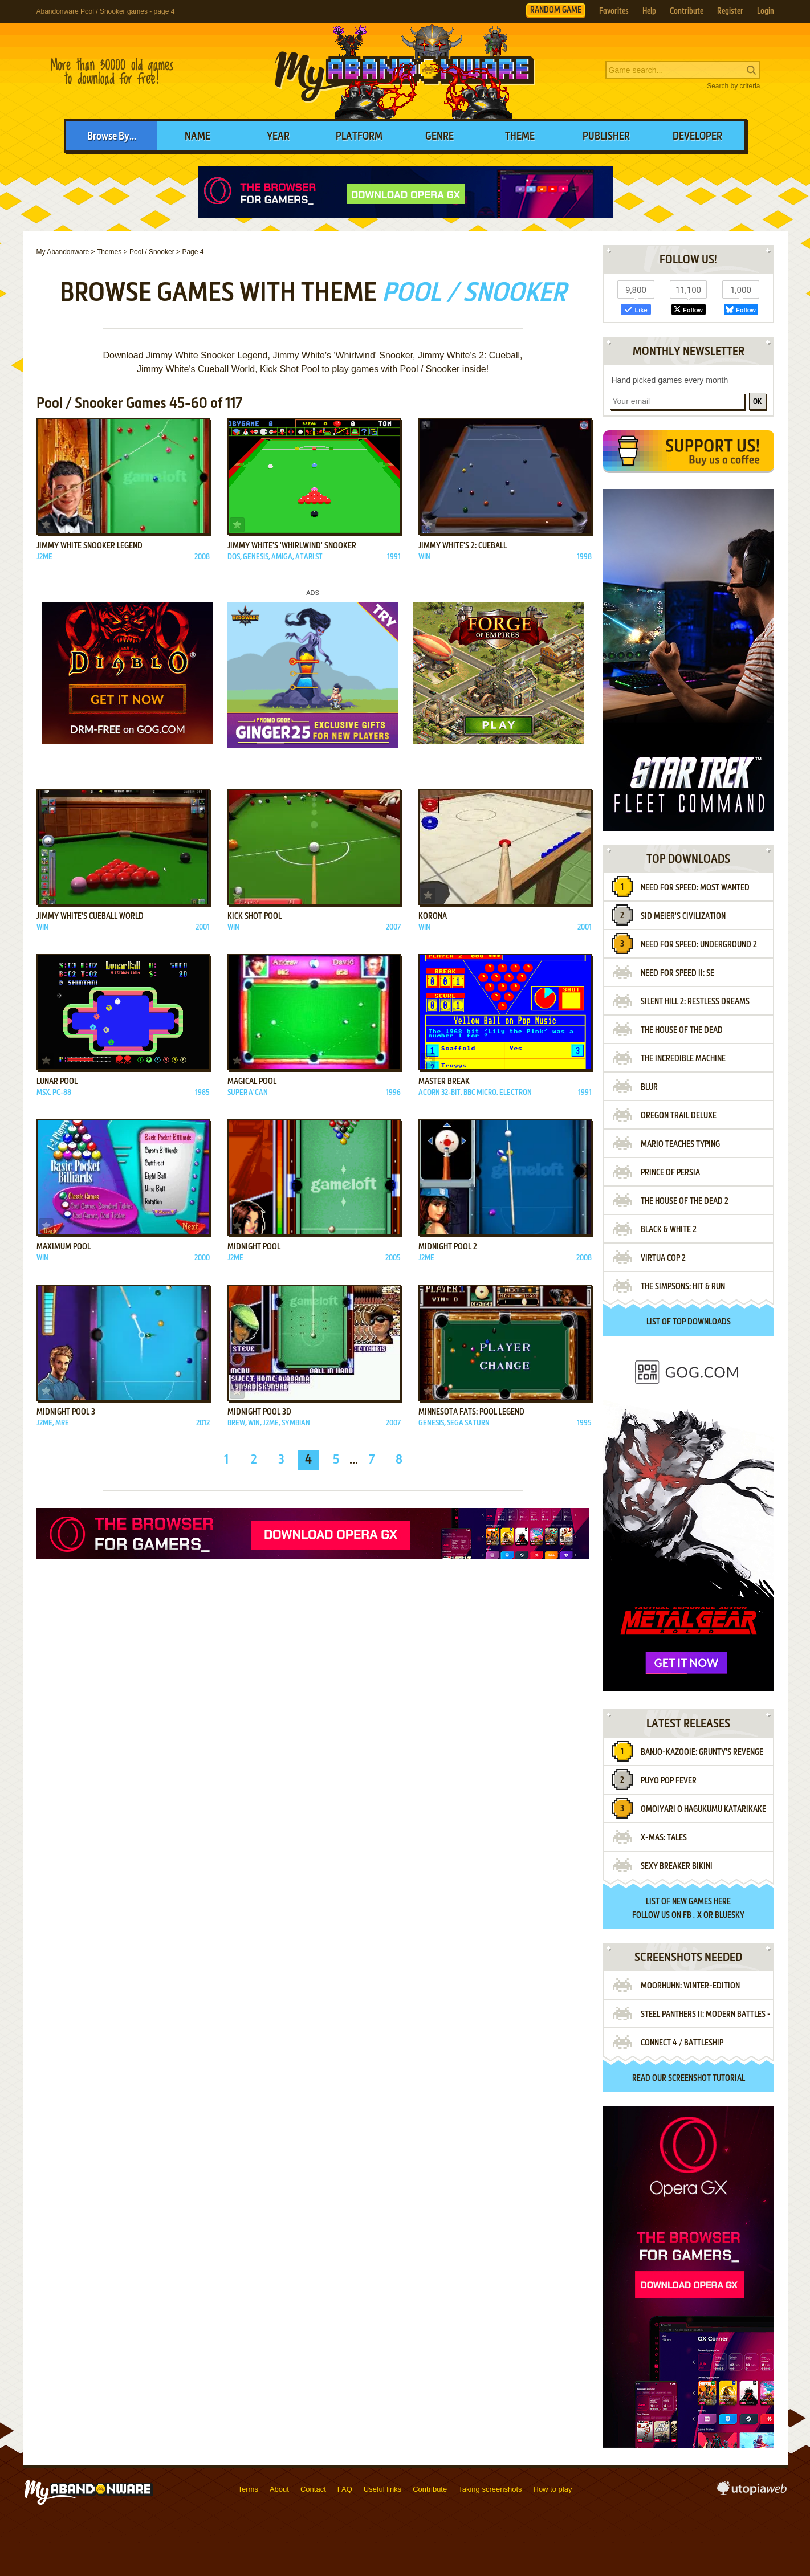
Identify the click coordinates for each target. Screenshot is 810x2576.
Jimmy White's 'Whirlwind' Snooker (291, 546)
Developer (697, 137)
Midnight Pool (253, 1247)
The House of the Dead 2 (684, 1201)
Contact (313, 2489)
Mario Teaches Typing (680, 1144)
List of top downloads (688, 1322)
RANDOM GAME (555, 10)
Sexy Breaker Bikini (677, 1866)
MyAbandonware (405, 71)
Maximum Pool (63, 1247)
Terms (248, 2489)
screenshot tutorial (706, 2078)
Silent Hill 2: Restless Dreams (695, 1002)
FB (687, 1915)
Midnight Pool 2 (447, 1247)
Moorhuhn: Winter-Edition (690, 1986)
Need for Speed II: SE (677, 973)
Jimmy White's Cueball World (90, 916)
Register (730, 11)
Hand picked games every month (670, 380)
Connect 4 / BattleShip (682, 2043)
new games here (701, 1902)
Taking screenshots (490, 2489)
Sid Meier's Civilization (683, 916)
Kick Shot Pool (254, 916)
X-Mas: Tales (664, 1838)
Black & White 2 (669, 1230)
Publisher (606, 137)
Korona (432, 916)
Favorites (614, 11)
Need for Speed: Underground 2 (699, 945)
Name (197, 137)
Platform (359, 137)
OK (757, 402)
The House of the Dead (682, 1030)
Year (278, 137)
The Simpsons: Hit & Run (683, 1287)
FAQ (344, 2489)
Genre (439, 137)
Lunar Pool (57, 1082)
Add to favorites (46, 525)
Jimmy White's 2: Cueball (462, 546)
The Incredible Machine (683, 1059)
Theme (520, 137)
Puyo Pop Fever (669, 1781)
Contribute (686, 11)
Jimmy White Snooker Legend (89, 546)
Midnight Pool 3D (259, 1412)
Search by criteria (733, 86)
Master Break (444, 1082)
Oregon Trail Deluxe (679, 1116)
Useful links (382, 2489)
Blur (649, 1087)
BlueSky (729, 1915)
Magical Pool (251, 1082)
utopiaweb (752, 2492)
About (279, 2489)
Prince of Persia (670, 1173)
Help (649, 11)
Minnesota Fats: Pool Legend (471, 1412)
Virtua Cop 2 (663, 1258)
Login (765, 11)
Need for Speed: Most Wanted (695, 888)
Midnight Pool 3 (65, 1412)
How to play (553, 2489)
